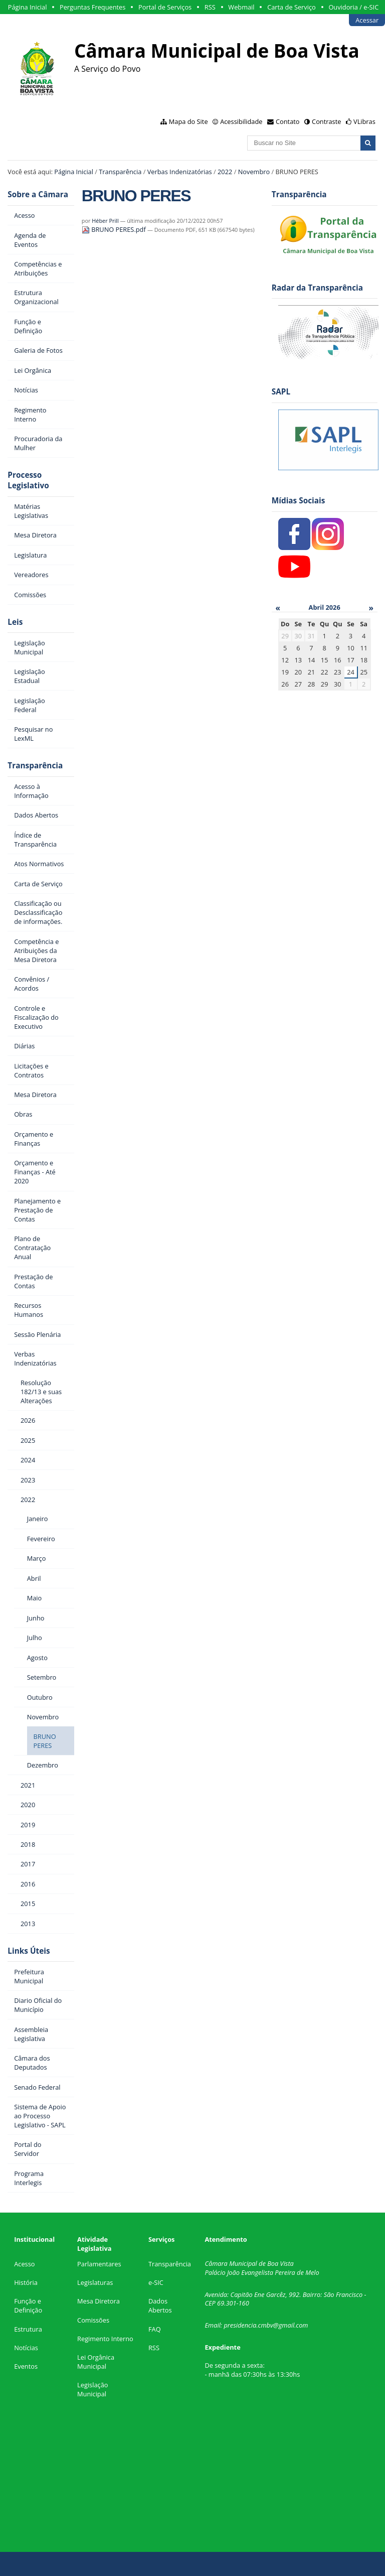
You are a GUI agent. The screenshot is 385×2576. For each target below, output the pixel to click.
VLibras (364, 121)
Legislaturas (95, 2282)
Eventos (26, 2366)
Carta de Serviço (291, 7)
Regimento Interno (105, 2338)
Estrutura (28, 2329)
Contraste (326, 121)
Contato (288, 121)
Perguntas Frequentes (92, 7)
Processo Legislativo (28, 480)
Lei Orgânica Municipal (95, 2362)
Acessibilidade (241, 121)
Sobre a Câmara (38, 194)
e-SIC (155, 2282)
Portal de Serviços (164, 7)
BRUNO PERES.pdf (114, 229)
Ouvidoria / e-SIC (353, 7)
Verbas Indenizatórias (179, 171)
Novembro (254, 171)
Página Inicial (27, 7)
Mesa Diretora (98, 2301)
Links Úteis (29, 1951)
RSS (210, 7)
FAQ (154, 2329)
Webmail (241, 7)
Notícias (26, 2347)
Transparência (120, 171)
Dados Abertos (160, 2305)
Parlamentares (99, 2263)
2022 (225, 171)
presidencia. (241, 2325)
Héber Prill (105, 220)
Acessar (366, 20)
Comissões (93, 2320)
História (26, 2282)
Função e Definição (28, 2305)
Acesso (24, 2263)
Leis (15, 622)
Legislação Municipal (92, 2389)
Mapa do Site (188, 121)
